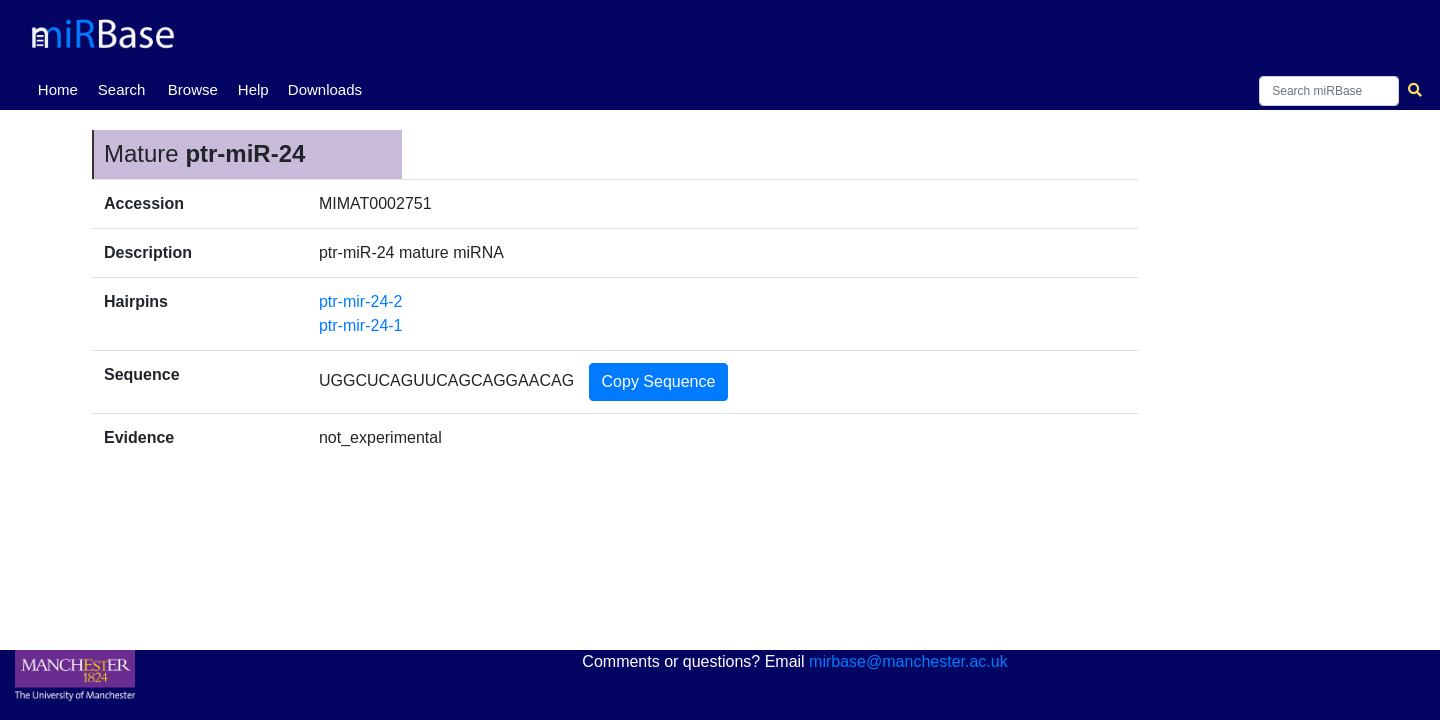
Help (253, 89)
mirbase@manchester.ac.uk (908, 661)
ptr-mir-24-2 (361, 301)
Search (122, 89)
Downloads (325, 89)
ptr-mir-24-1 (361, 325)
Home (62, 88)
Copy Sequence (659, 381)
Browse (193, 89)
